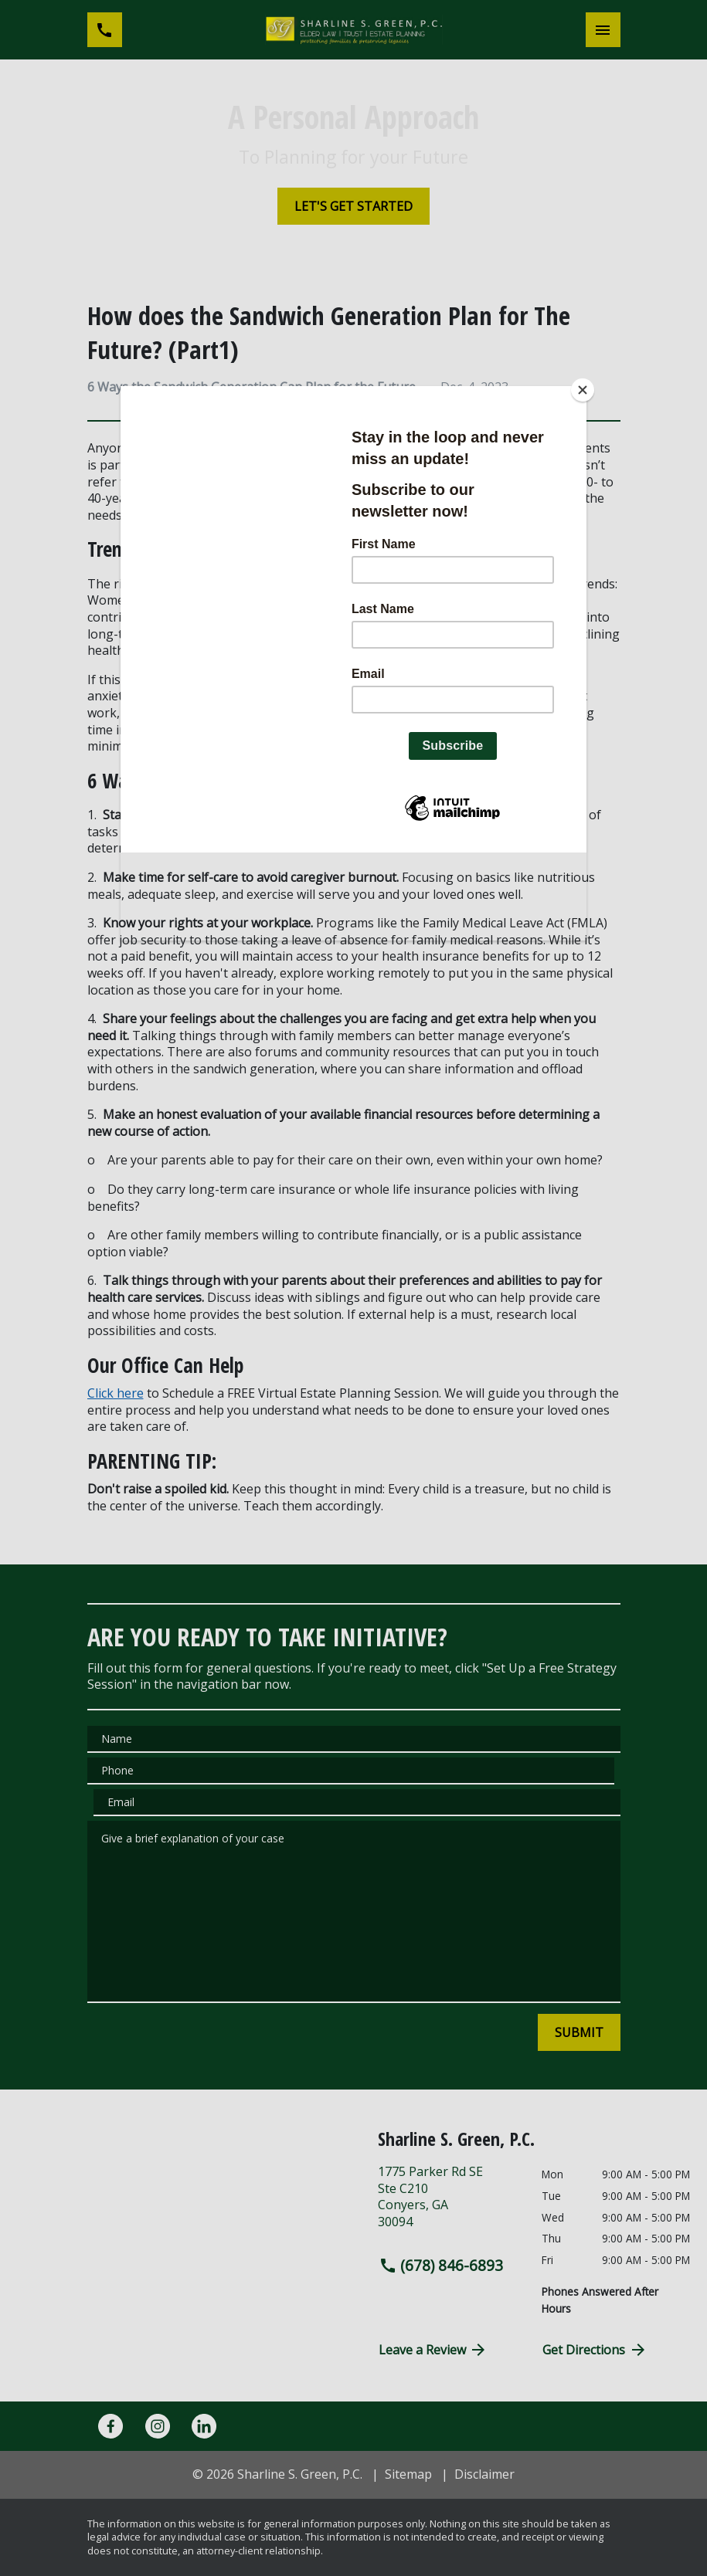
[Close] (582, 390)
